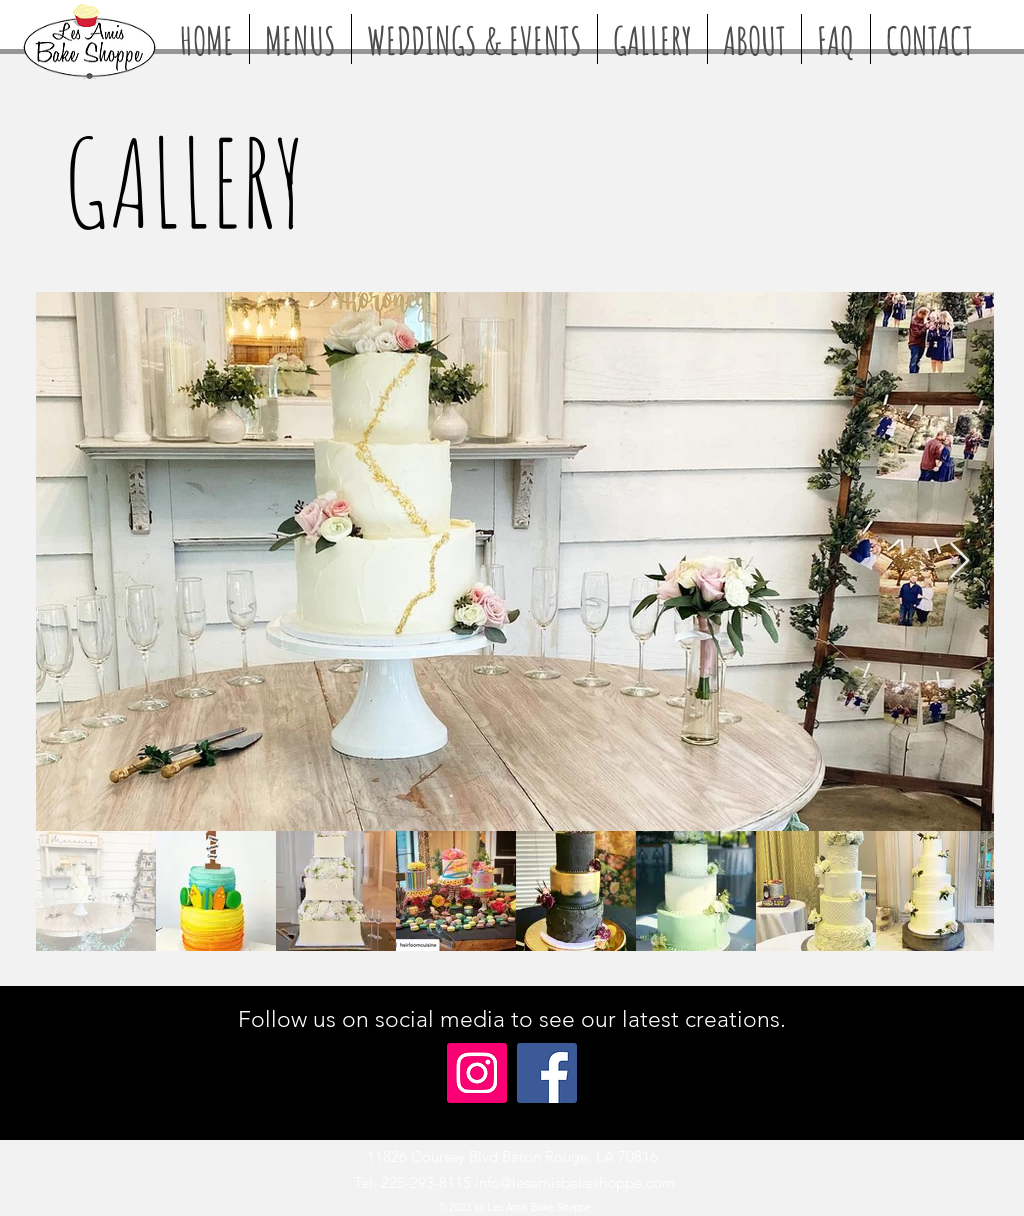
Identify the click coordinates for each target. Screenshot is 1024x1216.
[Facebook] (547, 1073)
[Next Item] (959, 561)
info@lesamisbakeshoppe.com (575, 1182)
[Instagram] (477, 1073)
